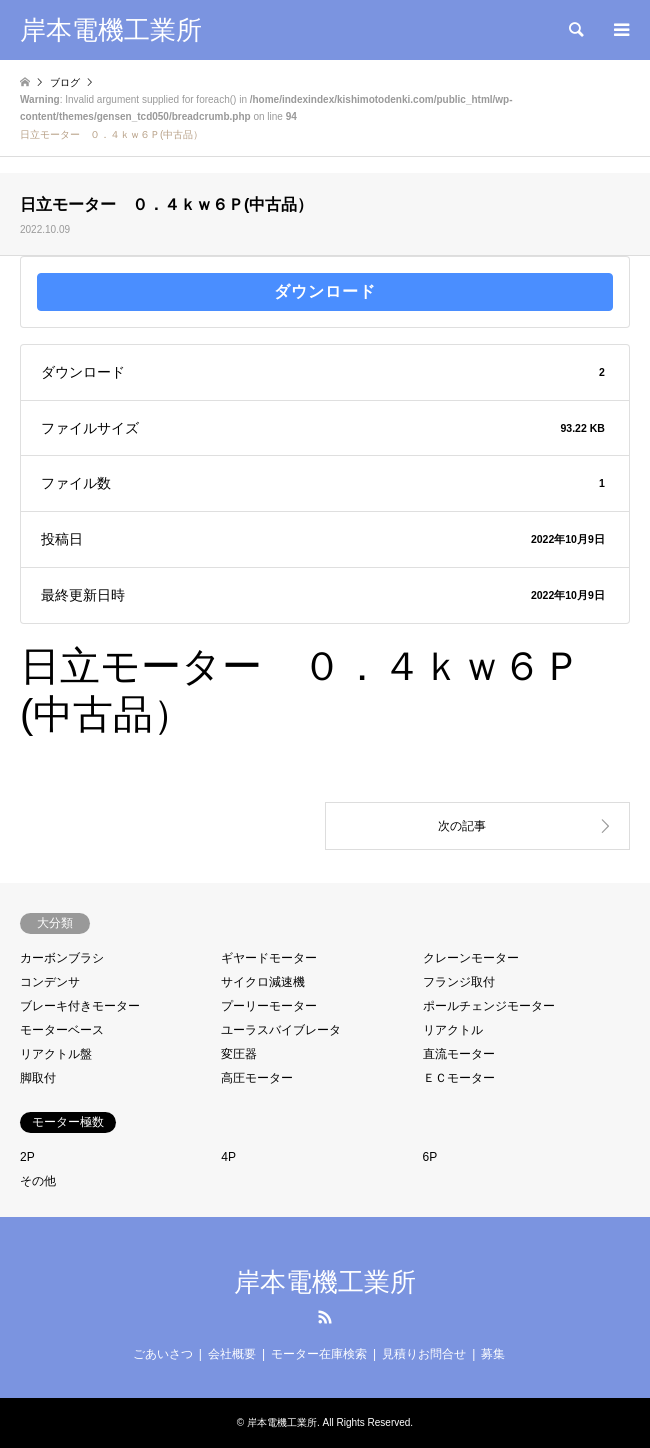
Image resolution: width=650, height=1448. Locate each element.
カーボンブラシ (62, 958)
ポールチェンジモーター (489, 1006)
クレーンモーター (471, 958)
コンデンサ (50, 982)
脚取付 (38, 1078)
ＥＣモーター (459, 1078)
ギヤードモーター (269, 958)
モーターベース (62, 1030)
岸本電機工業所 (325, 1282)
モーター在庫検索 (319, 1354)
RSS (325, 1317)
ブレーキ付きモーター (80, 1006)
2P (27, 1157)
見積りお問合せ (424, 1354)
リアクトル (453, 1030)
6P (430, 1157)
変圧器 (239, 1054)
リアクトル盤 (56, 1054)
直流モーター (459, 1054)
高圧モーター (257, 1078)
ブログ (65, 82)
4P (228, 1157)
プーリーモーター (269, 1006)
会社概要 (232, 1354)
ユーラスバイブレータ (281, 1030)
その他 (38, 1181)
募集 (493, 1354)
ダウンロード (325, 291)
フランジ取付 (459, 982)
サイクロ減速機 (263, 982)
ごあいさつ (163, 1354)
